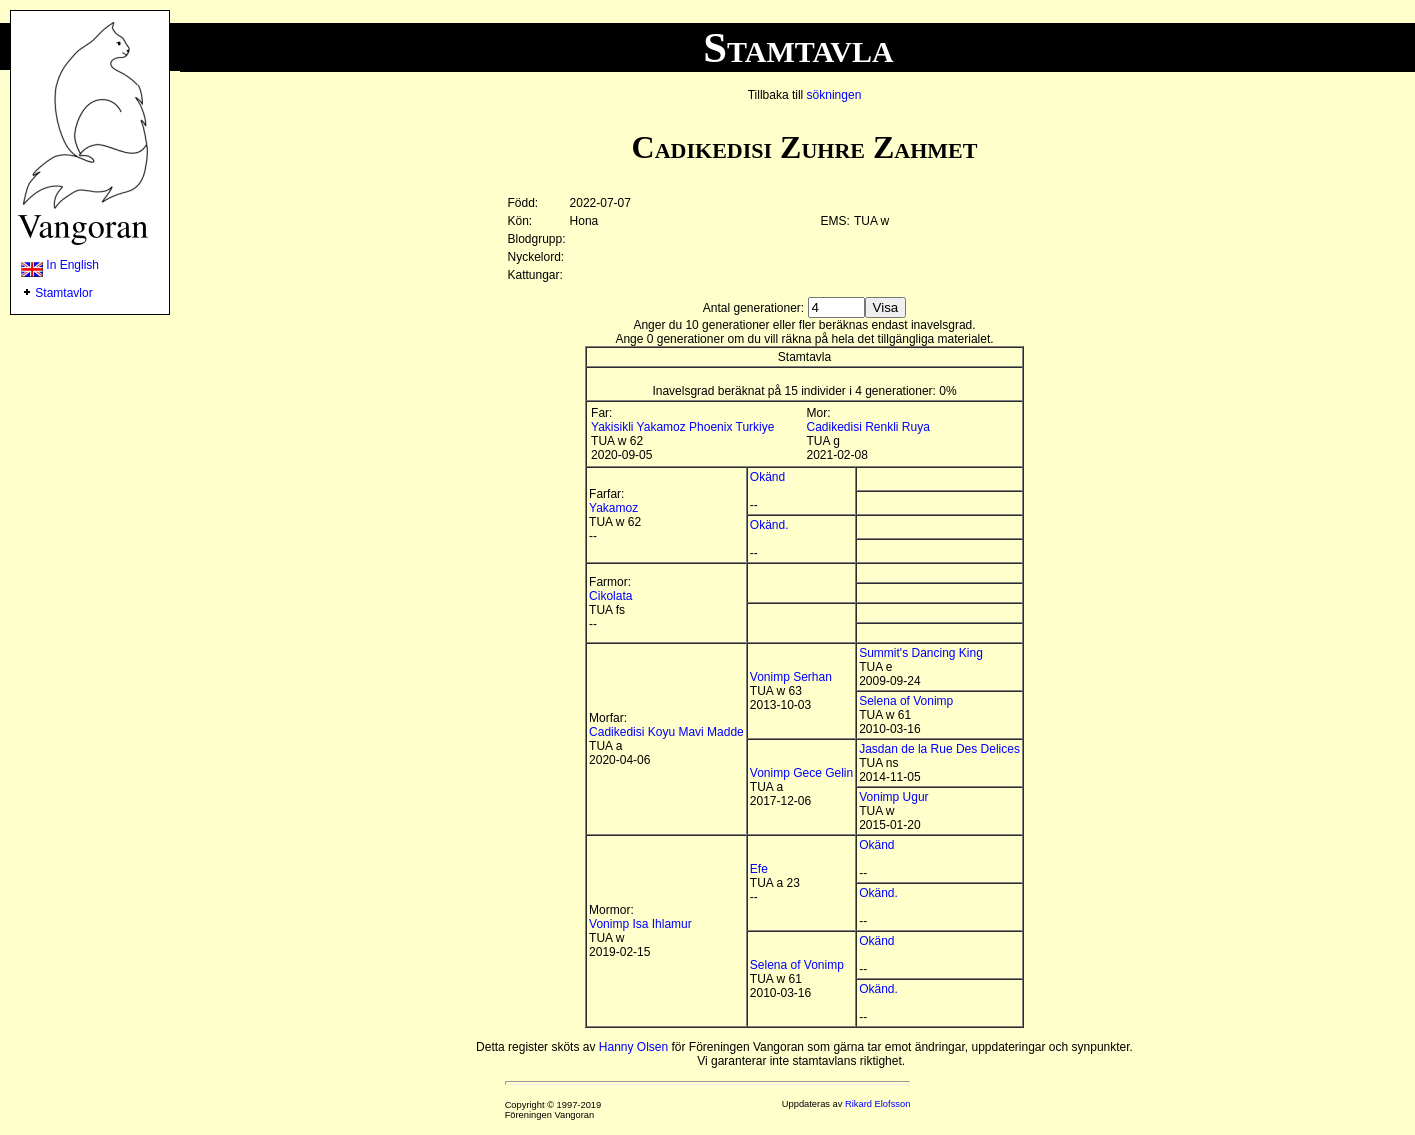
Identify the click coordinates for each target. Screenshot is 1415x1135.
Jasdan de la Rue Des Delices (939, 749)
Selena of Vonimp (906, 701)
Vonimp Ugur (893, 797)
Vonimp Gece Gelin (801, 773)
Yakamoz (613, 508)
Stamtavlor (63, 293)
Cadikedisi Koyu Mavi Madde (666, 732)
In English (60, 265)
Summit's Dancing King (921, 653)
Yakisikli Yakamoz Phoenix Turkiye (682, 427)
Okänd (767, 477)
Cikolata (610, 596)
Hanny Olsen (633, 1047)
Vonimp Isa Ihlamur (640, 924)
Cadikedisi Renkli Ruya (868, 427)
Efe (759, 869)
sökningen (834, 95)
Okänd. (769, 525)
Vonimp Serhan (791, 677)
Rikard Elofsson (877, 1104)
